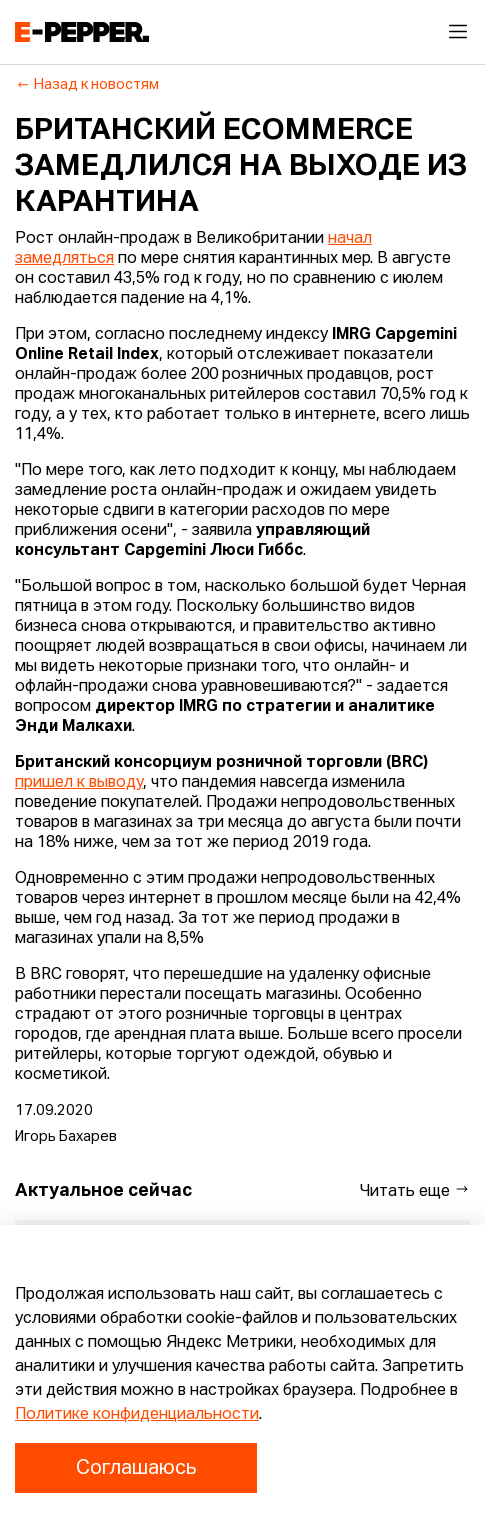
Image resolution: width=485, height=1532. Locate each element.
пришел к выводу (79, 783)
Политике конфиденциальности (137, 1415)
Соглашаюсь (136, 1468)
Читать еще (415, 1190)
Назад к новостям (87, 85)
